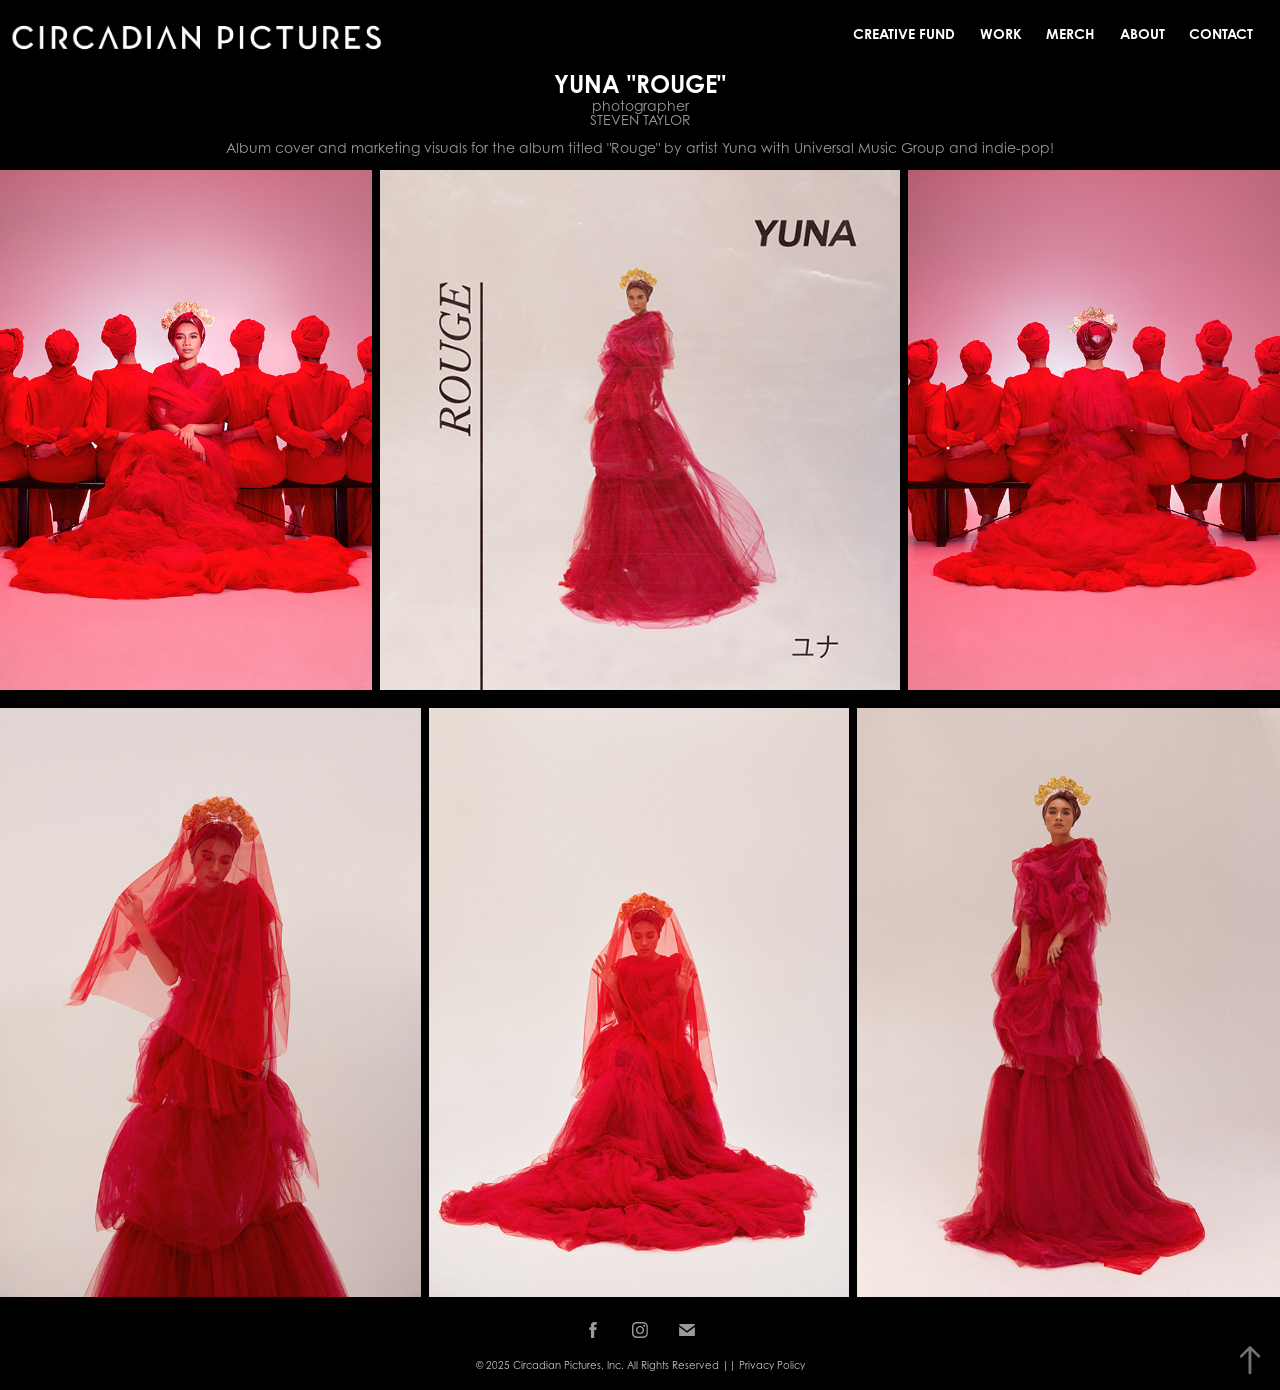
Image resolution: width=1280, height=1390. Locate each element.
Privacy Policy (772, 1365)
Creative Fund (904, 33)
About (1142, 33)
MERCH (1070, 33)
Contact (1221, 33)
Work (1001, 33)
